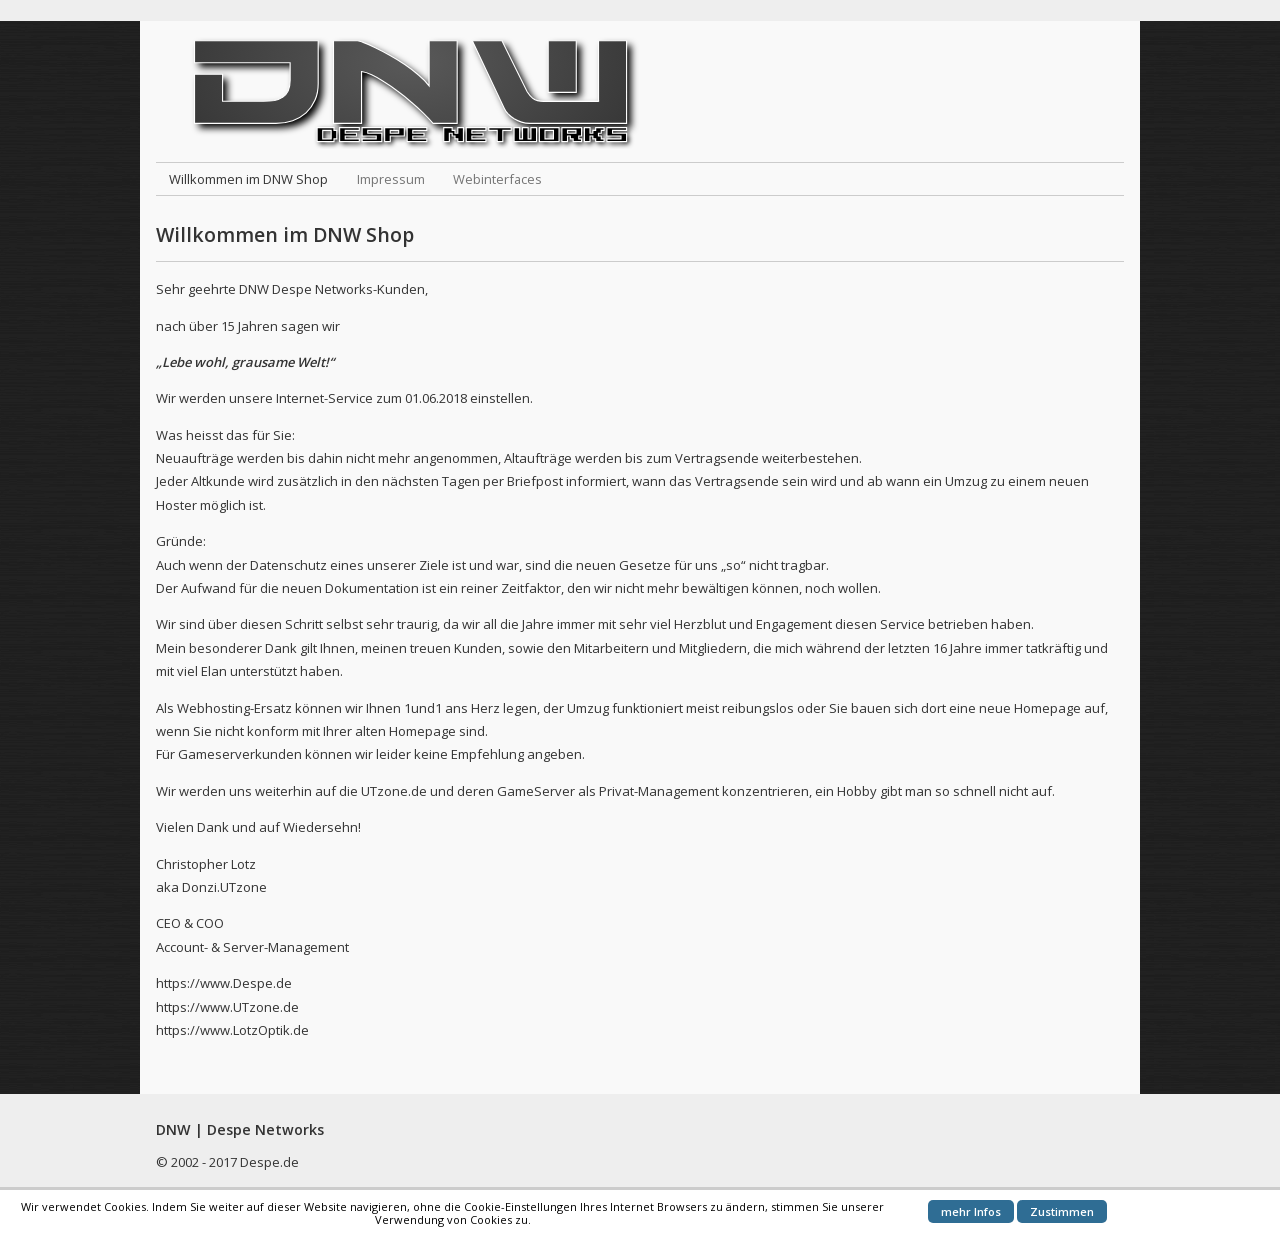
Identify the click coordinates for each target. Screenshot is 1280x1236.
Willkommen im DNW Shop (248, 179)
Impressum (391, 179)
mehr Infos (971, 1211)
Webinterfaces (497, 179)
